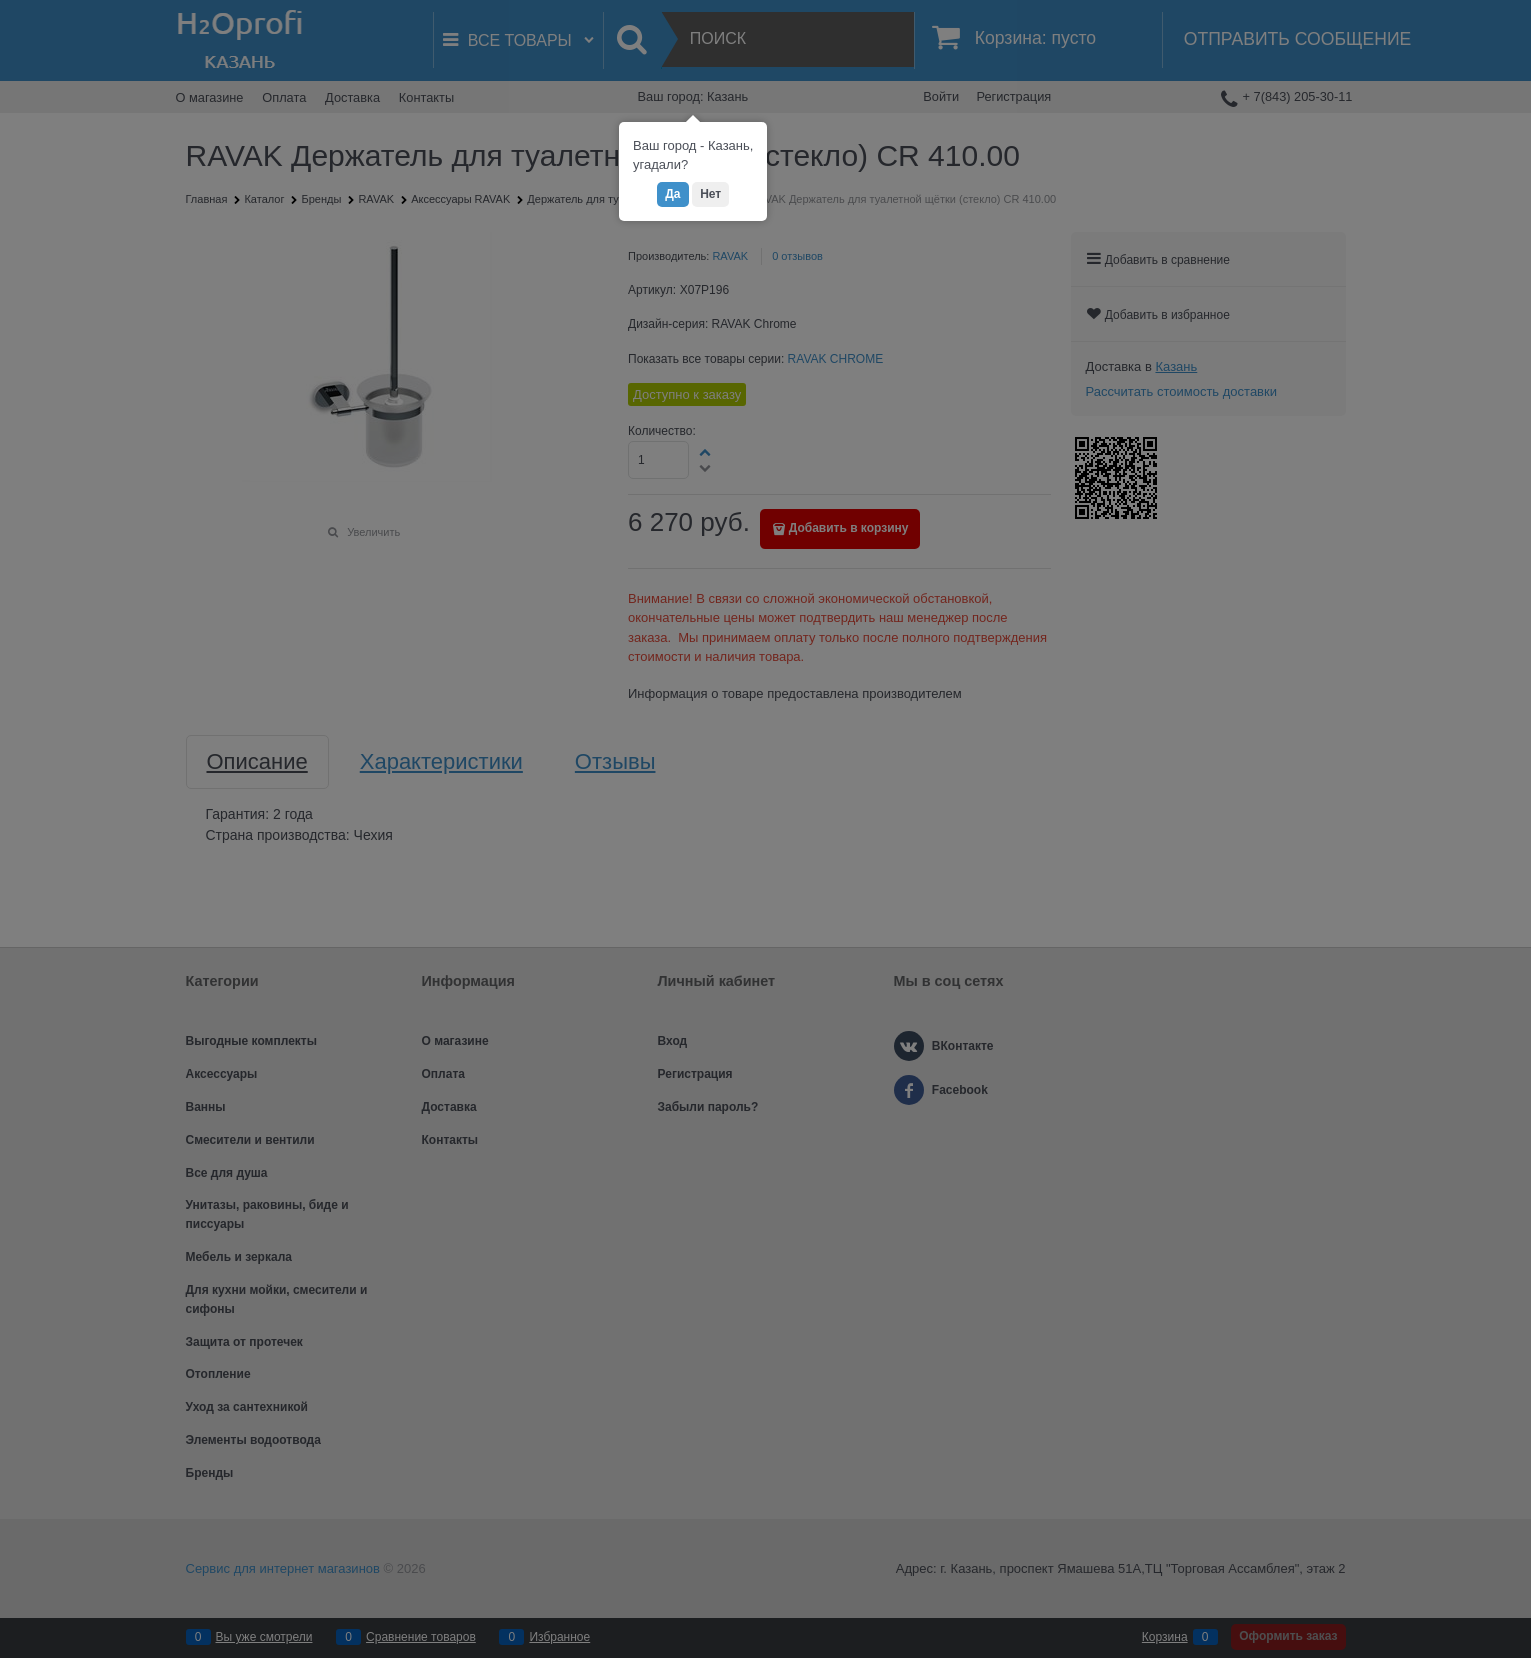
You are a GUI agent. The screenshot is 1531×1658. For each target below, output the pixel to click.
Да (672, 194)
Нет (710, 194)
